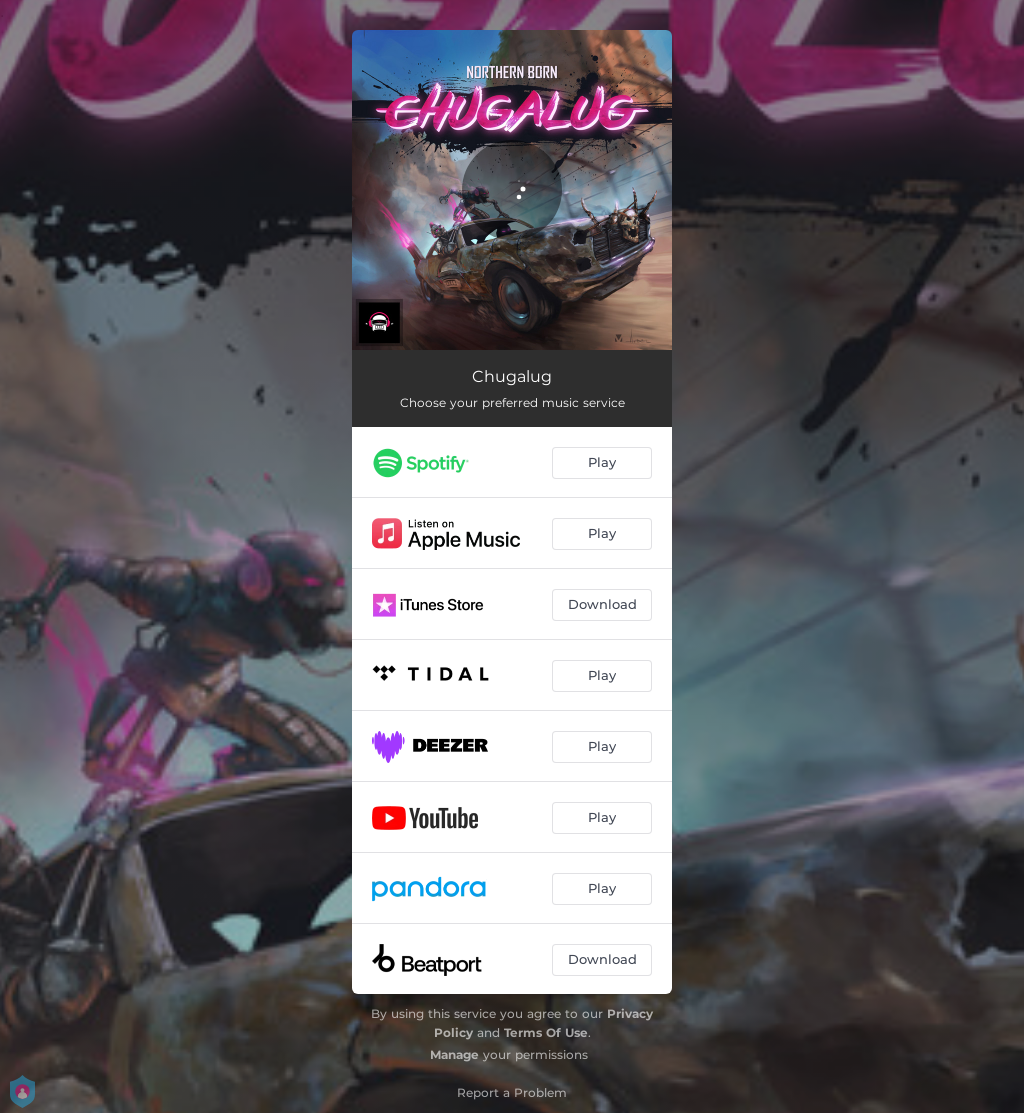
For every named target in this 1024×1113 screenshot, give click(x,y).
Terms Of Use (546, 1032)
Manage (454, 1054)
